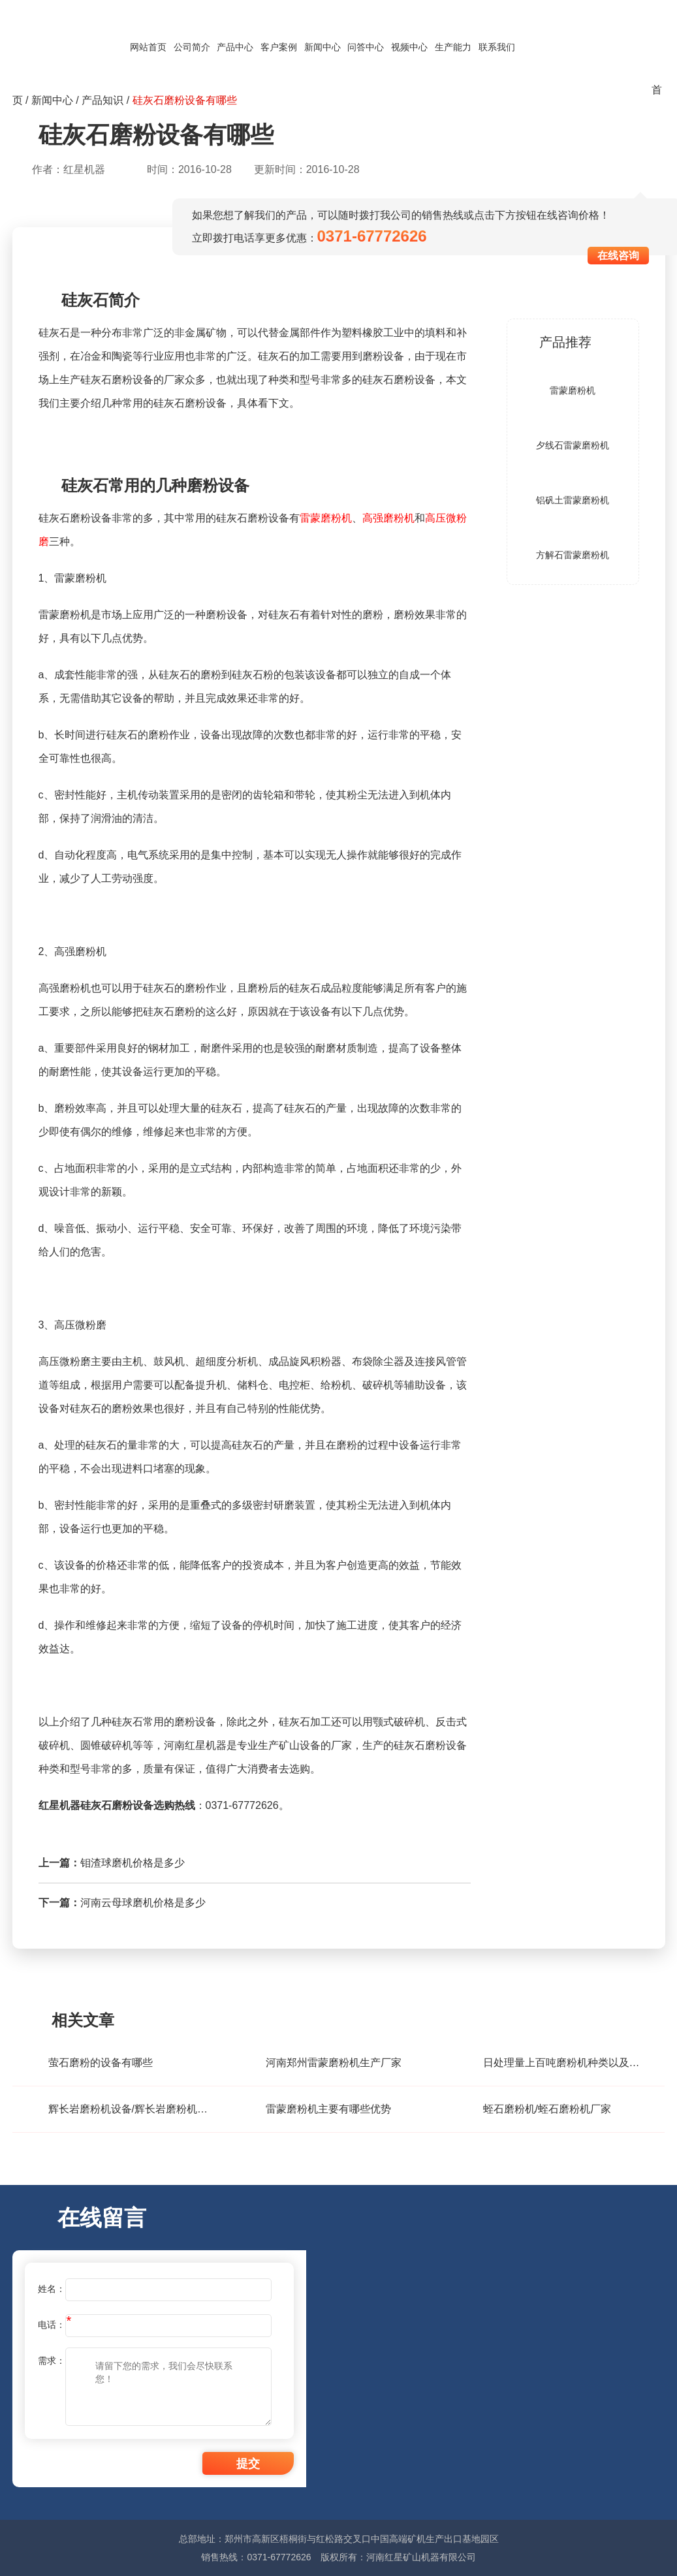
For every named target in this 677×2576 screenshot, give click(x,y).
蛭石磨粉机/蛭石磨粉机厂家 (547, 2108)
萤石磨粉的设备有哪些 (100, 2062)
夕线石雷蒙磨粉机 (572, 445)
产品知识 (102, 100)
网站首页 (148, 47)
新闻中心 (322, 47)
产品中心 (235, 47)
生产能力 (453, 47)
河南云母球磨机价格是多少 (143, 1902)
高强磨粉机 (388, 518)
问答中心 (365, 47)
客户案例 (278, 47)
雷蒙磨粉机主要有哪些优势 (328, 2108)
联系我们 (497, 47)
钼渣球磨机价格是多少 (132, 1862)
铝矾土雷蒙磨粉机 (572, 500)
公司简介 (192, 47)
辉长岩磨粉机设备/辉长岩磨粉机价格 (129, 2108)
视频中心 (409, 47)
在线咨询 (618, 255)
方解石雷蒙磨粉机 (572, 555)
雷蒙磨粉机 (326, 518)
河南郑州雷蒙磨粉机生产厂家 (333, 2062)
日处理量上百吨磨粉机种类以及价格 (564, 2062)
